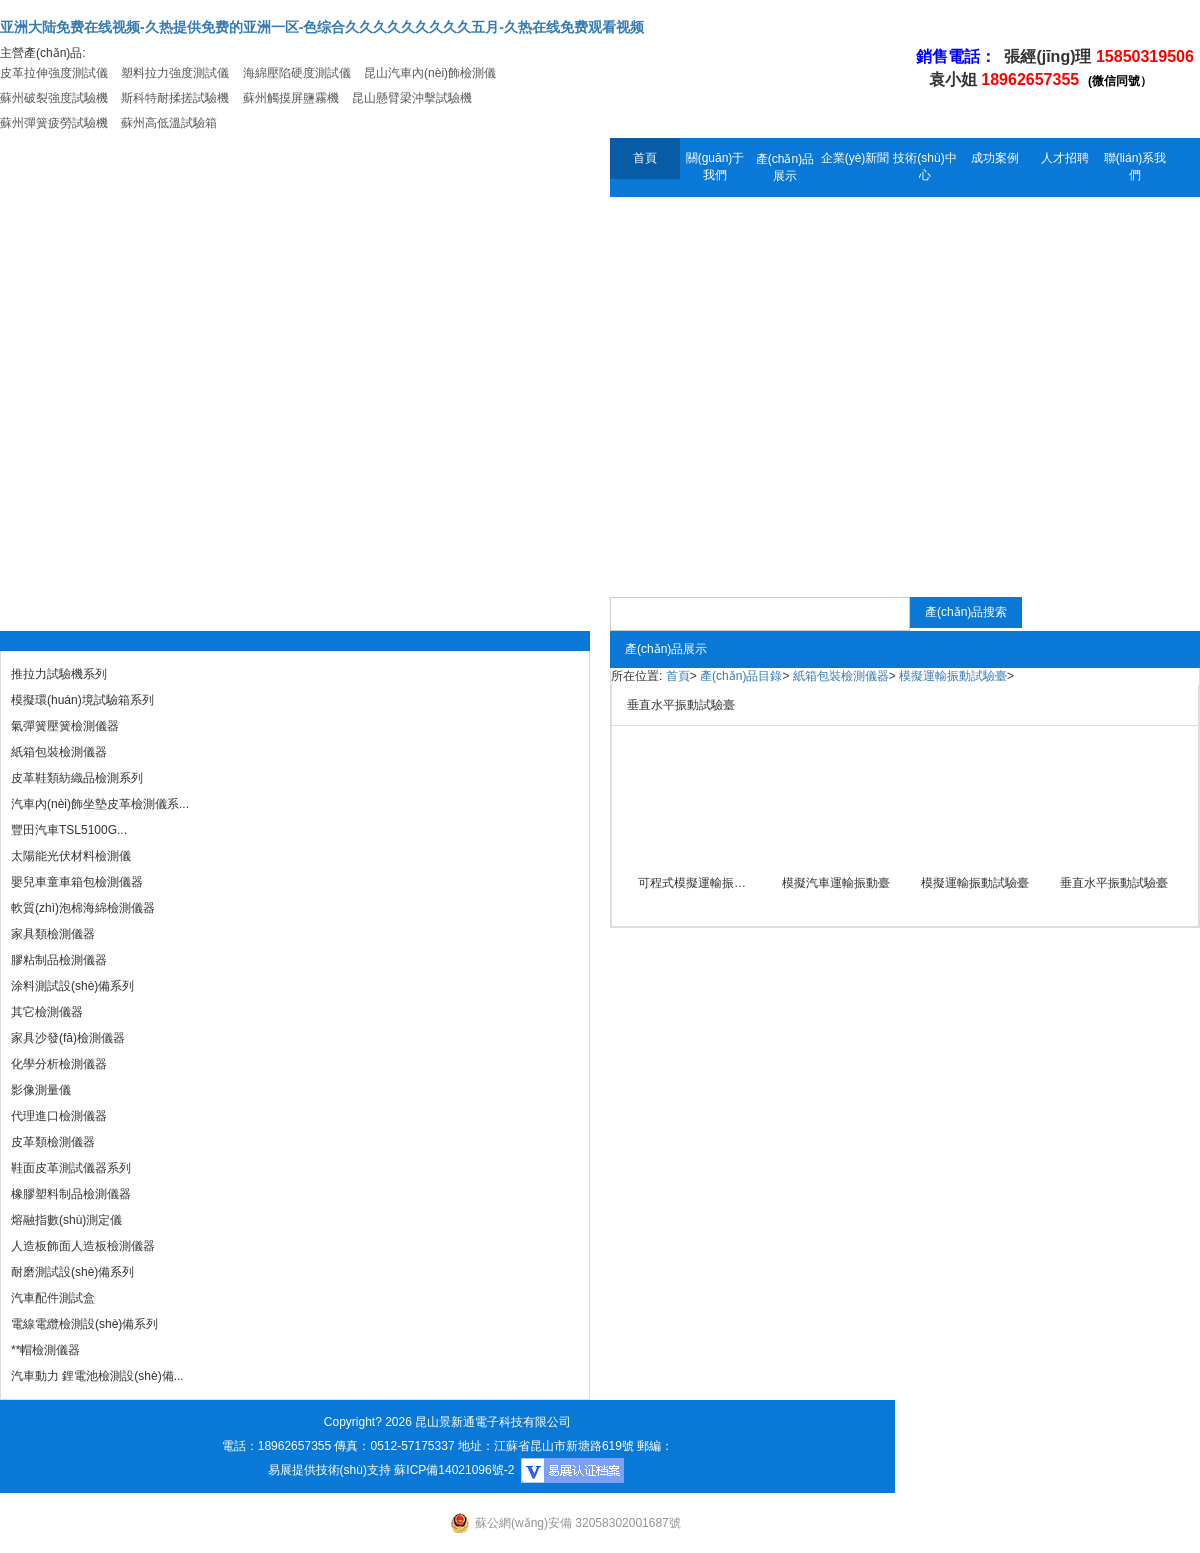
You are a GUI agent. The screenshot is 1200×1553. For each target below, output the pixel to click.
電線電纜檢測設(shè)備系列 (84, 1324)
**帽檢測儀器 (45, 1350)
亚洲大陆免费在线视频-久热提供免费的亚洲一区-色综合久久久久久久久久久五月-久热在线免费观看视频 (322, 27)
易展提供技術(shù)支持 (329, 1470)
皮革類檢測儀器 (53, 1142)
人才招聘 (1065, 158)
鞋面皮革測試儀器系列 (71, 1168)
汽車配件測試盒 (53, 1298)
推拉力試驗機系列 (59, 674)
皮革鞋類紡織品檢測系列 (77, 778)
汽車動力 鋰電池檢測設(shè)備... (97, 1376)
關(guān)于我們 (715, 166)
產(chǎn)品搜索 (966, 612)
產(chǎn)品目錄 (741, 676)
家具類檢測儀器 (53, 934)
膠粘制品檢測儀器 (59, 960)
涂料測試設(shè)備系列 (72, 986)
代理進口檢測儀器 (59, 1116)
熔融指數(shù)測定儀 (66, 1220)
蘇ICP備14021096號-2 (454, 1470)
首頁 (645, 158)
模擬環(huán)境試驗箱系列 (82, 700)
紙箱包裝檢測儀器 (59, 752)
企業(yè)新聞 (855, 158)
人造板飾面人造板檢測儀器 (83, 1246)
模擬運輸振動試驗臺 (953, 676)
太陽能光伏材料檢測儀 (71, 856)
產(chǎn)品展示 (785, 167)
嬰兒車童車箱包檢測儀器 (77, 882)
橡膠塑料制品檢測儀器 (71, 1194)
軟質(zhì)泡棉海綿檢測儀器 (83, 908)
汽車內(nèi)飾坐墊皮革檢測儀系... (100, 804)
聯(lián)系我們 (1135, 166)
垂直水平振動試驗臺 (1114, 883)
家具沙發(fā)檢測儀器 (68, 1038)
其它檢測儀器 (47, 1012)
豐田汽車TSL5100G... (69, 830)
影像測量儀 (41, 1090)
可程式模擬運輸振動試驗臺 (696, 883)
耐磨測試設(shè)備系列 (72, 1272)
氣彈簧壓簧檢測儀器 (65, 726)
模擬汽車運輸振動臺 (836, 883)
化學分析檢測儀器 (59, 1064)
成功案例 (995, 158)
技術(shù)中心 (924, 166)
